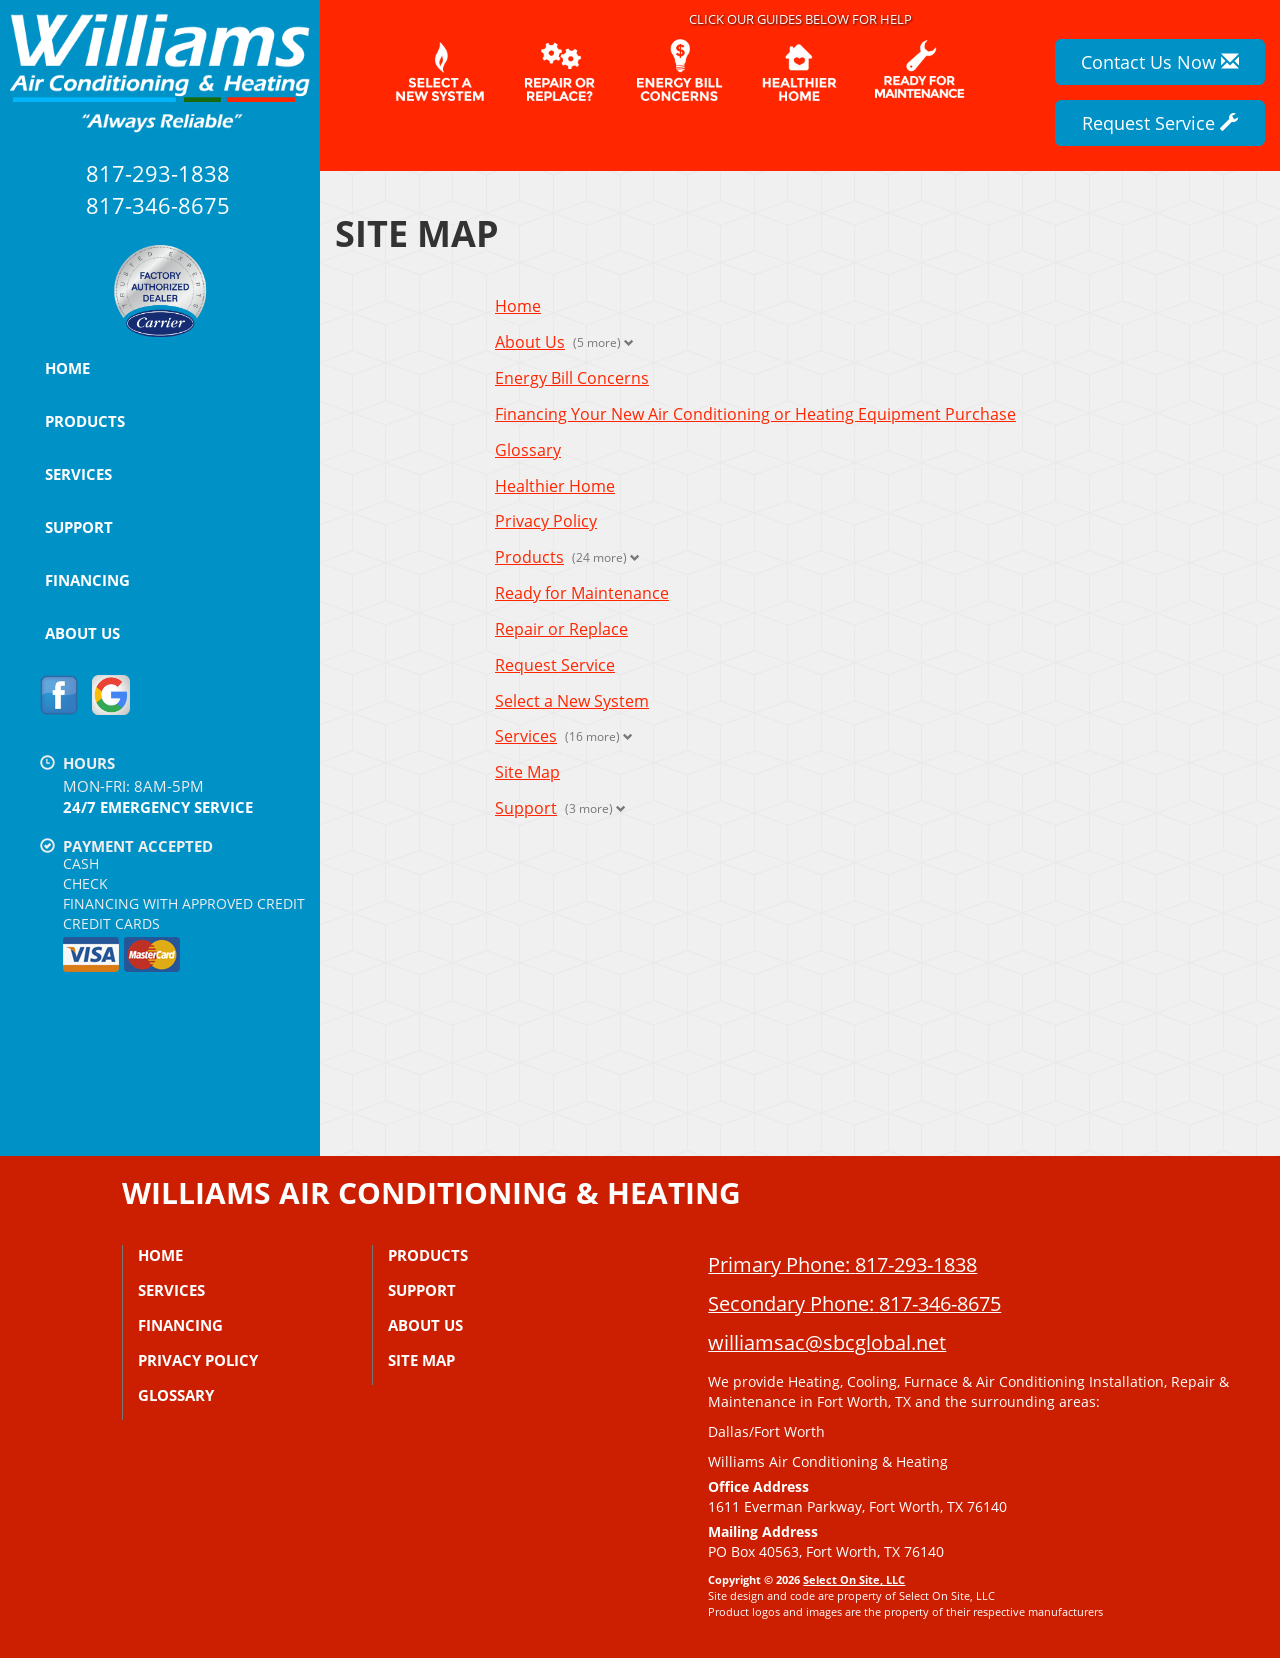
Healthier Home (555, 486)
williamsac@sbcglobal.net (827, 1342)
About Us (82, 633)
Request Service (555, 665)
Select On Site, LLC (854, 1579)
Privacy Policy (546, 521)
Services (78, 474)
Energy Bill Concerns (572, 378)
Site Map (527, 772)
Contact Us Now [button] (1160, 62)
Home (67, 368)
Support (79, 527)
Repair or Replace (561, 629)
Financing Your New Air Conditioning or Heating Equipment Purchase (755, 414)
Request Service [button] (1160, 123)
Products (85, 421)
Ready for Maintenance (582, 593)
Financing (87, 580)
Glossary (528, 450)
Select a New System (572, 701)
